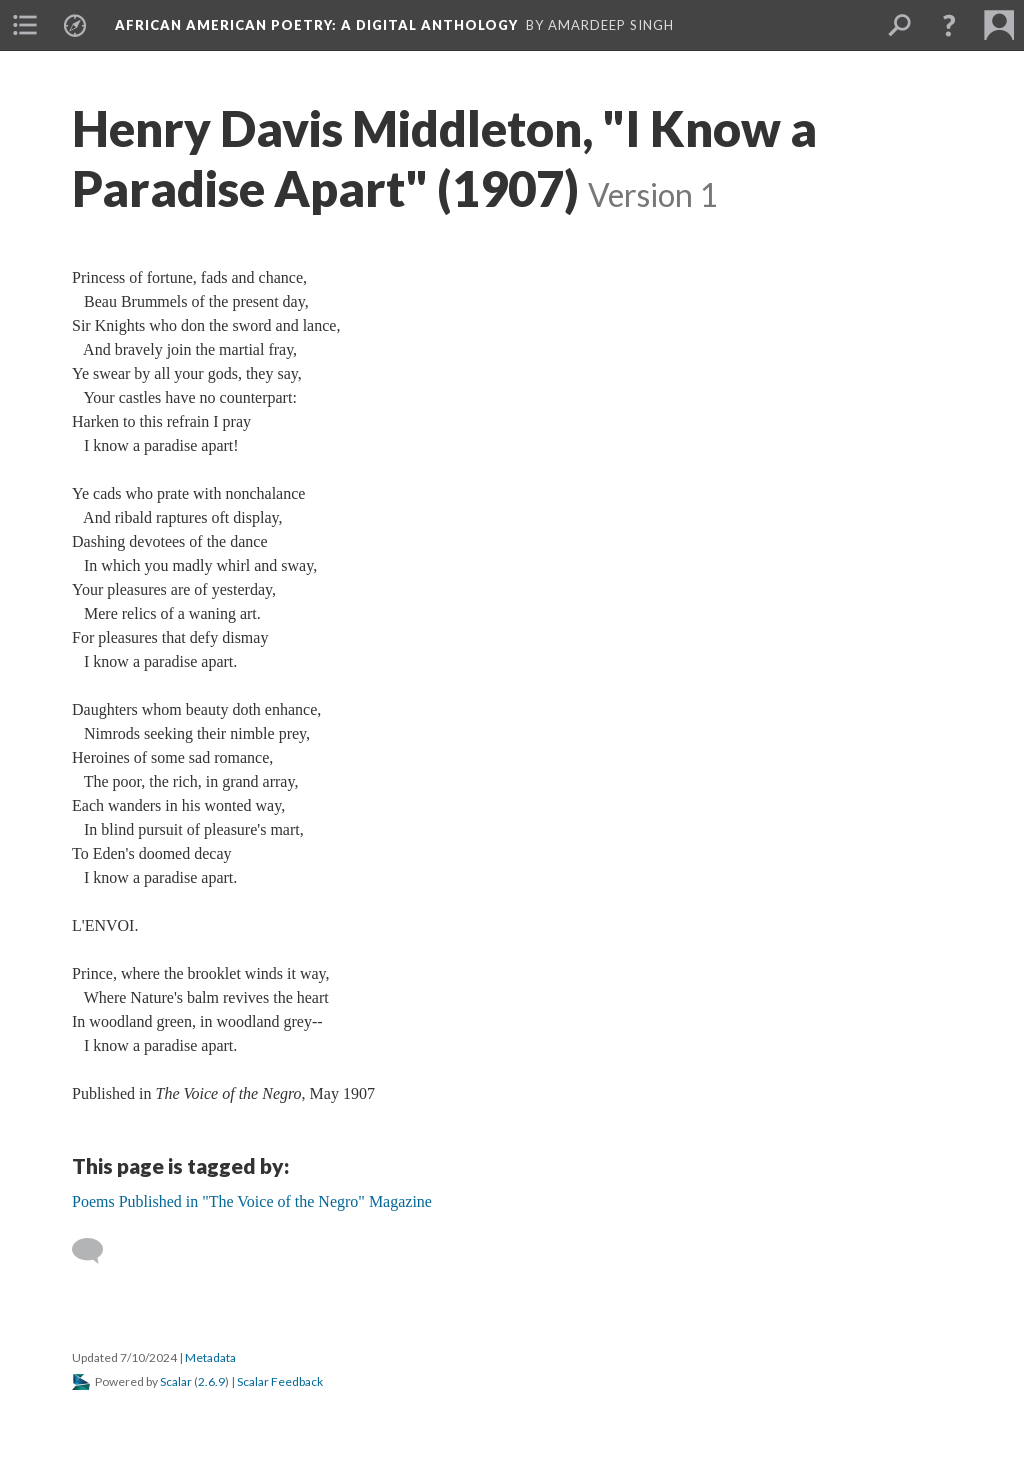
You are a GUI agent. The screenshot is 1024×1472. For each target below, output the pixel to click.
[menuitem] (25, 25)
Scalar (176, 1381)
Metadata (210, 1357)
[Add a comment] (96, 1251)
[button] (949, 25)
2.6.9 (211, 1381)
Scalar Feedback (280, 1381)
